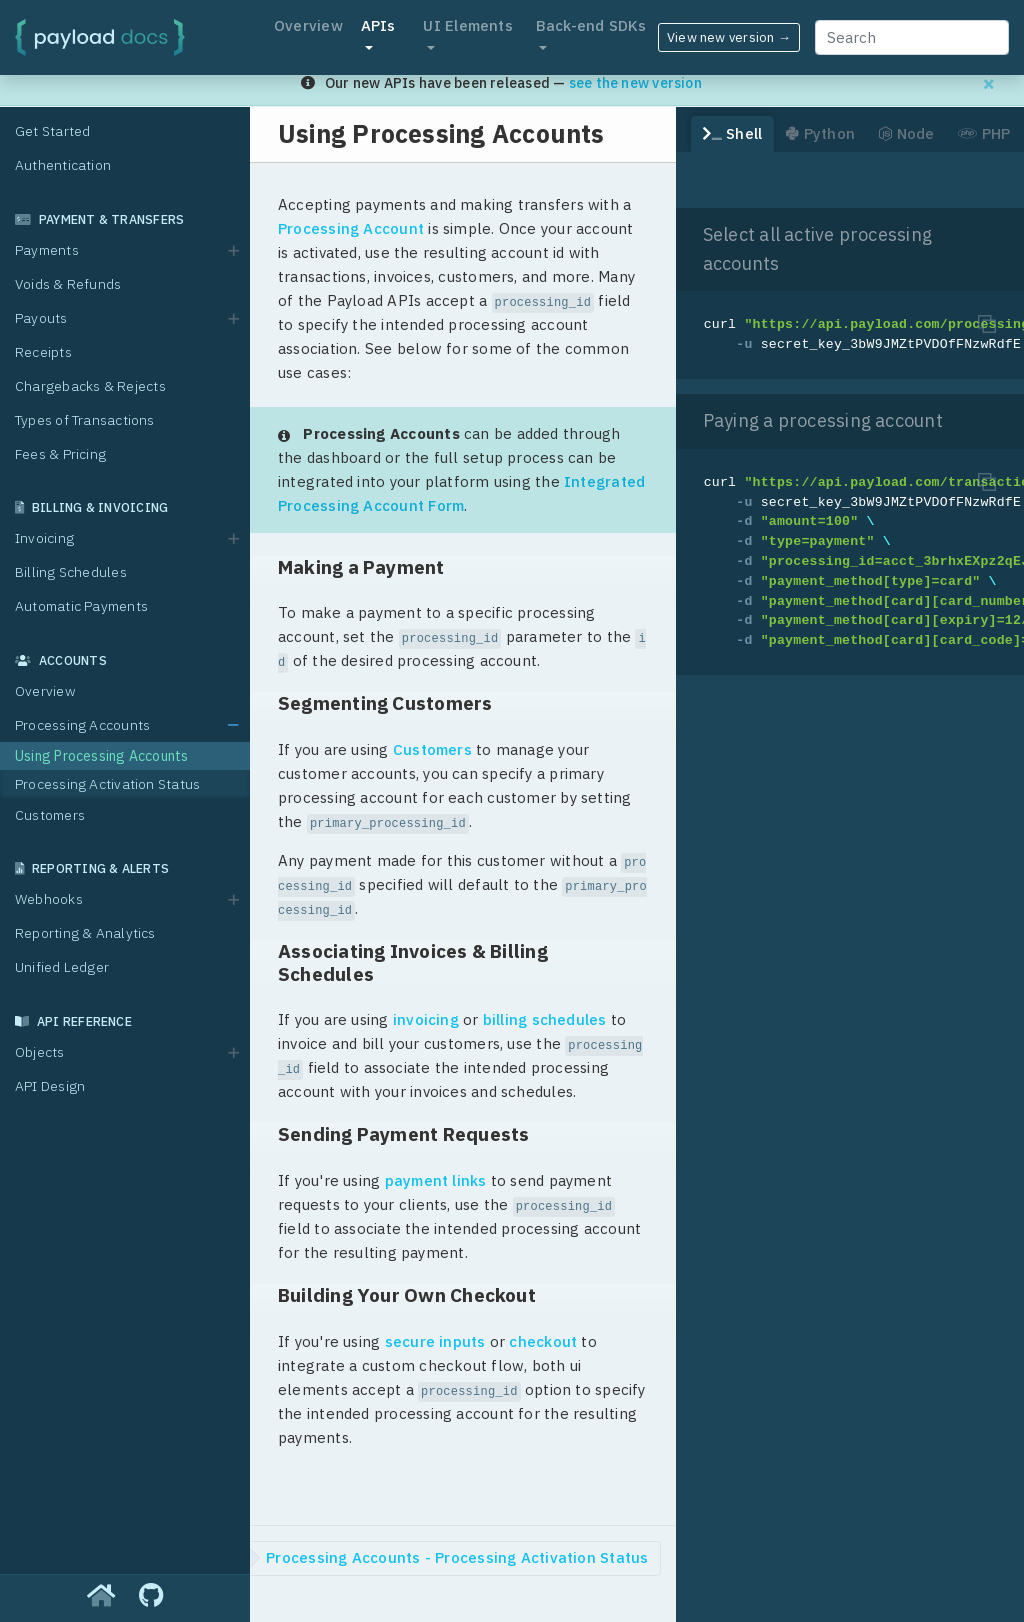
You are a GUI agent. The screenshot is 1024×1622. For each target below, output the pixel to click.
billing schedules (545, 1019)
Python (820, 133)
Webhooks (49, 899)
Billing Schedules (71, 572)
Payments (47, 250)
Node (906, 133)
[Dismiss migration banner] (989, 83)
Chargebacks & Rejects (90, 386)
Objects (40, 1052)
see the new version (635, 83)
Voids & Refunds (68, 284)
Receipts (43, 352)
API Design (50, 1086)
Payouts (41, 318)
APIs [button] (378, 25)
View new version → (729, 37)
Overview (308, 25)
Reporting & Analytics (85, 933)
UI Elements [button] (467, 25)
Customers (50, 815)
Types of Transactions (85, 420)
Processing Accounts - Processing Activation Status (457, 1557)
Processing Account (351, 228)
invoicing (426, 1019)
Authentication (63, 165)
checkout (543, 1341)
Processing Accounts (82, 725)
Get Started (52, 131)
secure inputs (435, 1341)
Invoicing (44, 538)
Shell (733, 133)
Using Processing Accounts (102, 756)
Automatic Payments (81, 606)
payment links (436, 1180)
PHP (984, 133)
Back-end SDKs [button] (591, 25)
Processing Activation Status (107, 784)
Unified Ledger (62, 967)
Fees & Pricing (60, 454)
